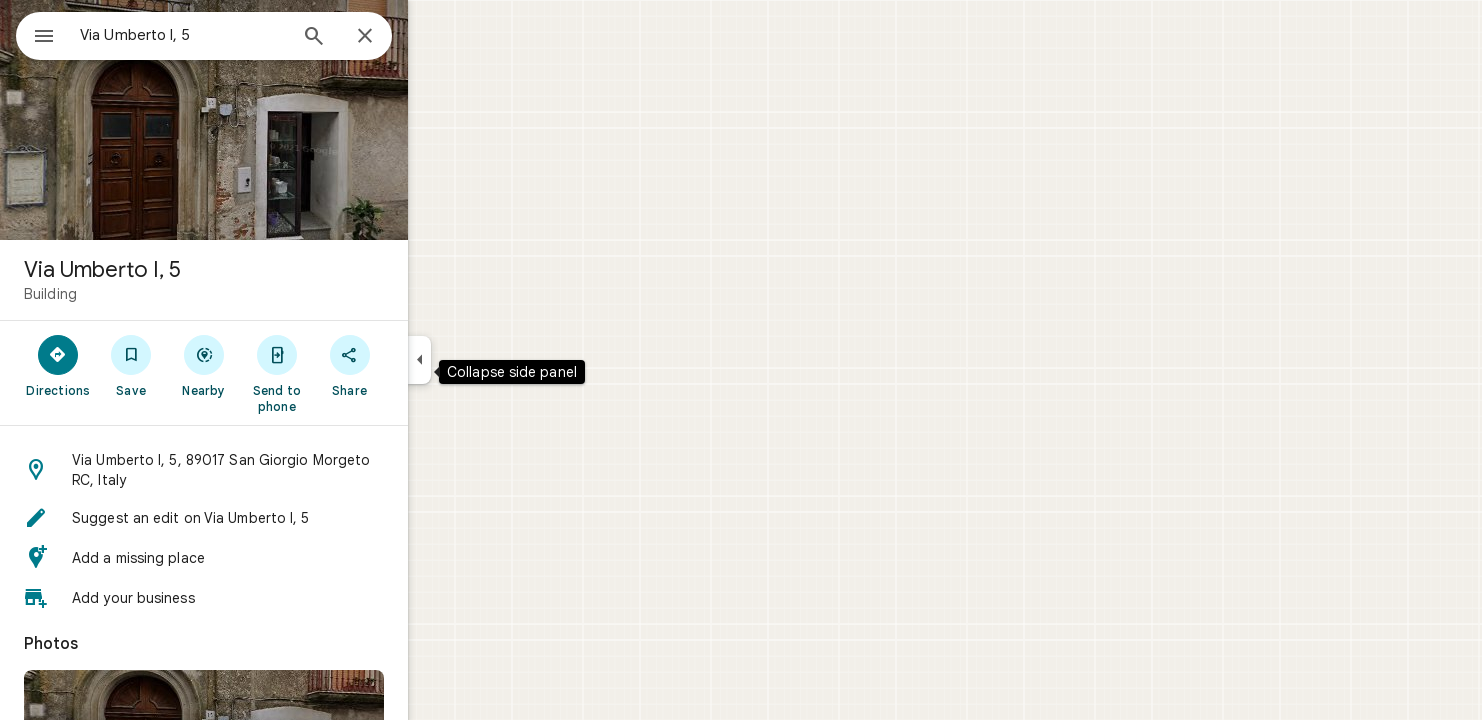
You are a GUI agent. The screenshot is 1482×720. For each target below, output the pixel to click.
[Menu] (36, 34)
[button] (276, 470)
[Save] (203, 365)
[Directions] (130, 365)
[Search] (386, 38)
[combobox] (235, 35)
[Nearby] (276, 365)
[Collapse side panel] (491, 360)
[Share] (421, 365)
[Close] (437, 37)
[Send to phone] (348, 373)
